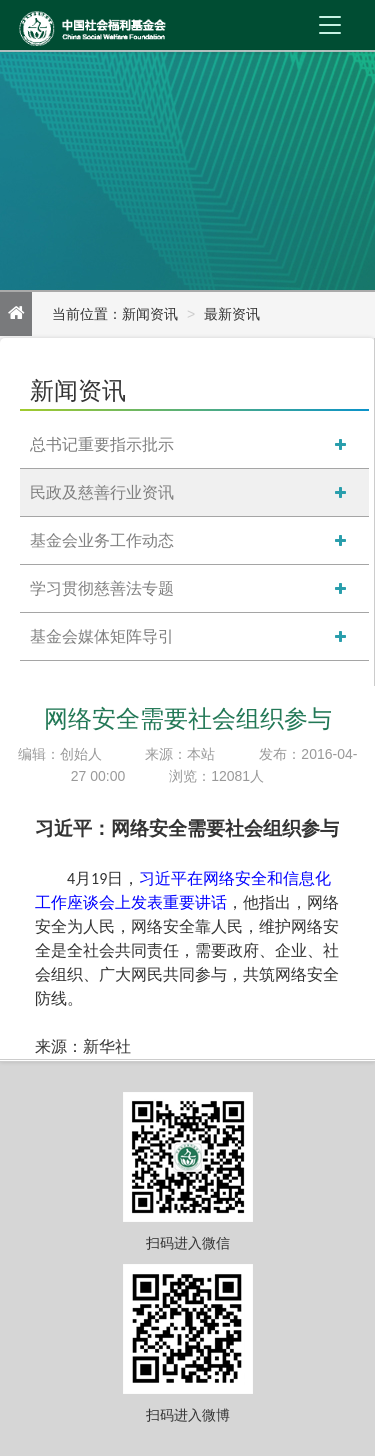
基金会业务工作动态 (102, 540)
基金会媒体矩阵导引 (102, 636)
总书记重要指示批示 (102, 444)
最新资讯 (232, 314)
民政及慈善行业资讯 (102, 492)
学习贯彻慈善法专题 (102, 588)
